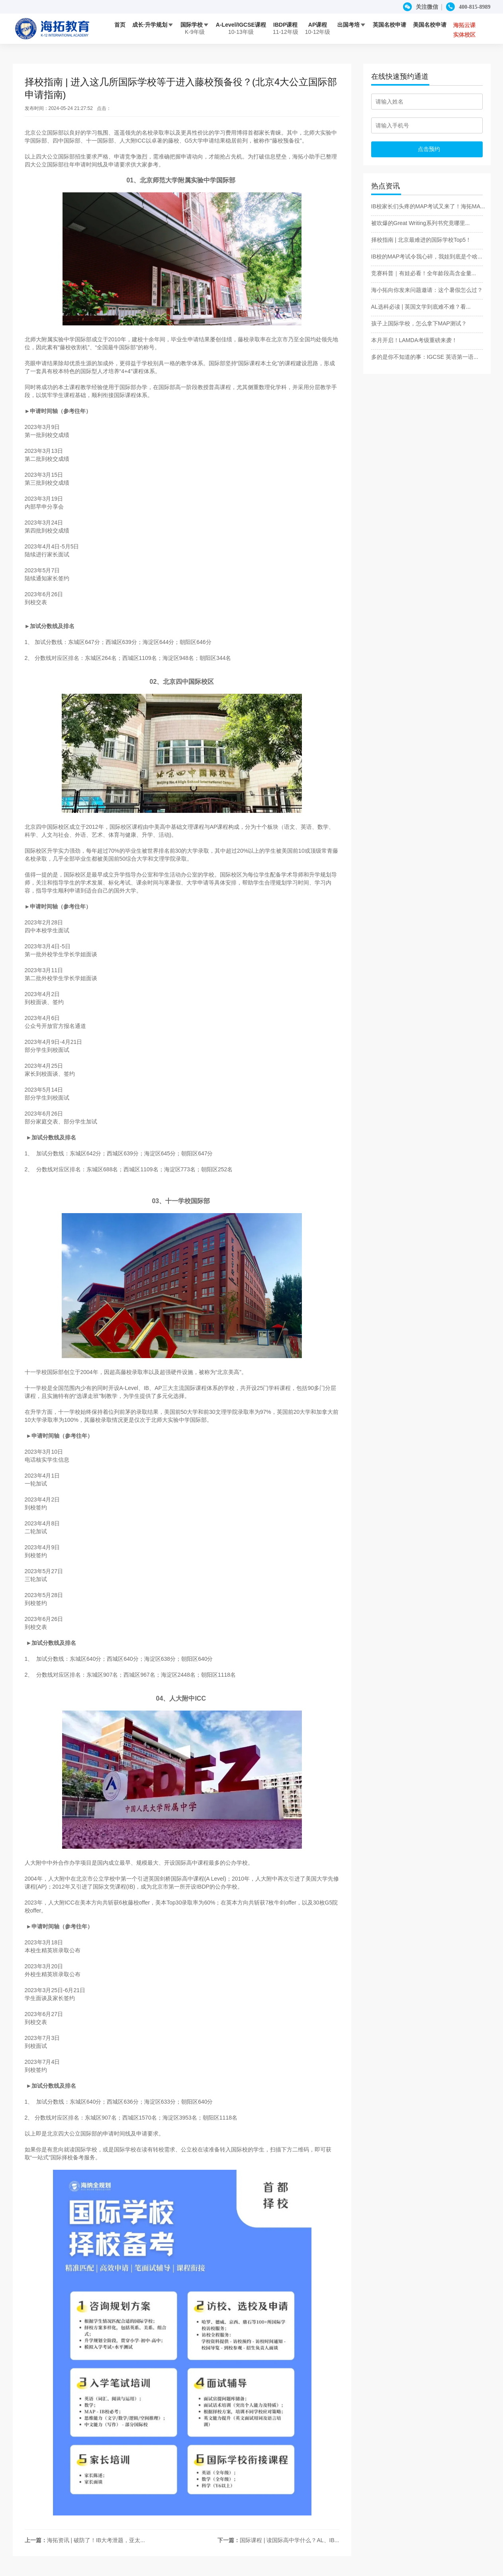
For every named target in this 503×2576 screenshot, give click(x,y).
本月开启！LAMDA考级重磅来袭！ (414, 340)
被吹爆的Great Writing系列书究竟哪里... (420, 223)
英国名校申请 (389, 25)
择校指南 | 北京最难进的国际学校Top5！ (421, 240)
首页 (119, 25)
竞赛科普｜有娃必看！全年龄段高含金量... (423, 273)
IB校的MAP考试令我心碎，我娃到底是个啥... (426, 256)
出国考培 (351, 25)
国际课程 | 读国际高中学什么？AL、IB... (289, 2540)
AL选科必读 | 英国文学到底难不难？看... (421, 306)
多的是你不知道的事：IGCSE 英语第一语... (424, 357)
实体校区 (464, 34)
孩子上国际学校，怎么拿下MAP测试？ (419, 323)
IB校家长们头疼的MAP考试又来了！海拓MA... (428, 206)
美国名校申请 (429, 25)
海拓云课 (464, 25)
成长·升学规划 (153, 25)
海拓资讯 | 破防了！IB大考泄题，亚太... (96, 2540)
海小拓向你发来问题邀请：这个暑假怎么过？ (427, 290)
